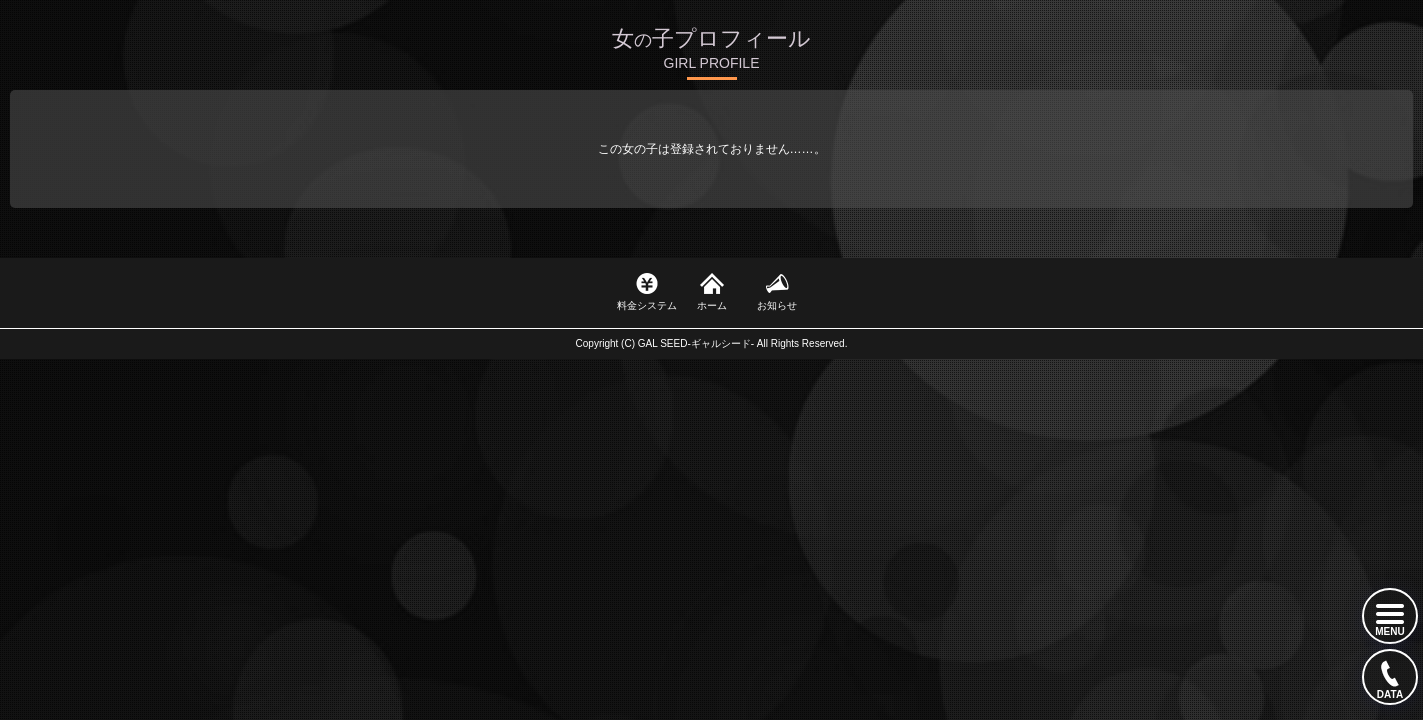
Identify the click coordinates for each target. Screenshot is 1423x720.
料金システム (647, 305)
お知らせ (777, 305)
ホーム (712, 305)
